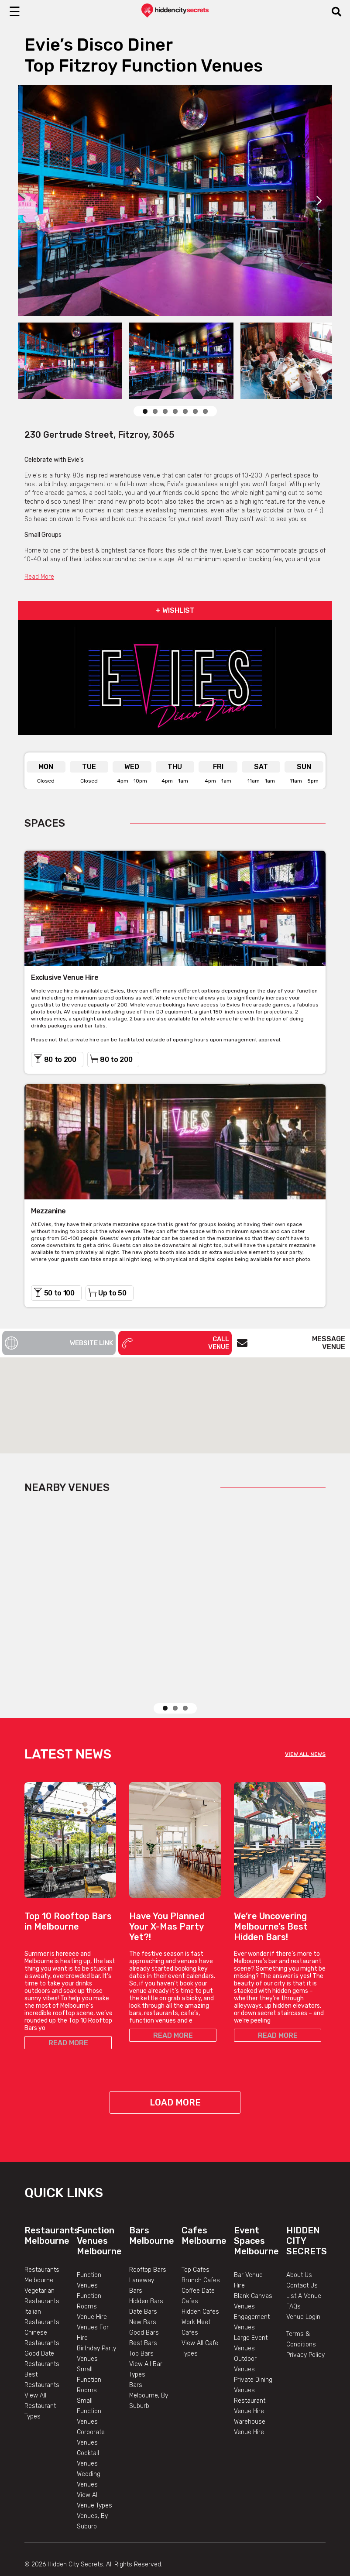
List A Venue (303, 2264)
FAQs (293, 2275)
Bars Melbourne (151, 2204)
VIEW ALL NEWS (305, 1723)
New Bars (142, 2290)
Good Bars (144, 2301)
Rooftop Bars (147, 2238)
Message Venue (291, 1343)
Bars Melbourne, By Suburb (148, 2364)
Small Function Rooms (89, 2348)
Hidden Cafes (200, 2280)
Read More (39, 576)
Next (319, 200)
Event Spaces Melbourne (256, 2209)
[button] (175, 1397)
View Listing (148, 1658)
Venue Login (303, 2285)
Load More (175, 2071)
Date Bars (143, 2280)
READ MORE (68, 2011)
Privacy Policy (305, 2323)
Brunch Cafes (201, 2249)
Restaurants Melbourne (51, 2204)
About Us (299, 2243)
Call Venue (175, 1343)
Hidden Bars (146, 2270)
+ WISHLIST (175, 610)
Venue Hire (92, 2285)
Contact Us (302, 2254)
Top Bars (141, 2322)
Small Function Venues (89, 2380)
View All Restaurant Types (40, 2374)
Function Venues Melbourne (99, 2209)
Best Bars (143, 2311)
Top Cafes (195, 2238)
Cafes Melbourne (204, 2204)
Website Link (59, 1343)
